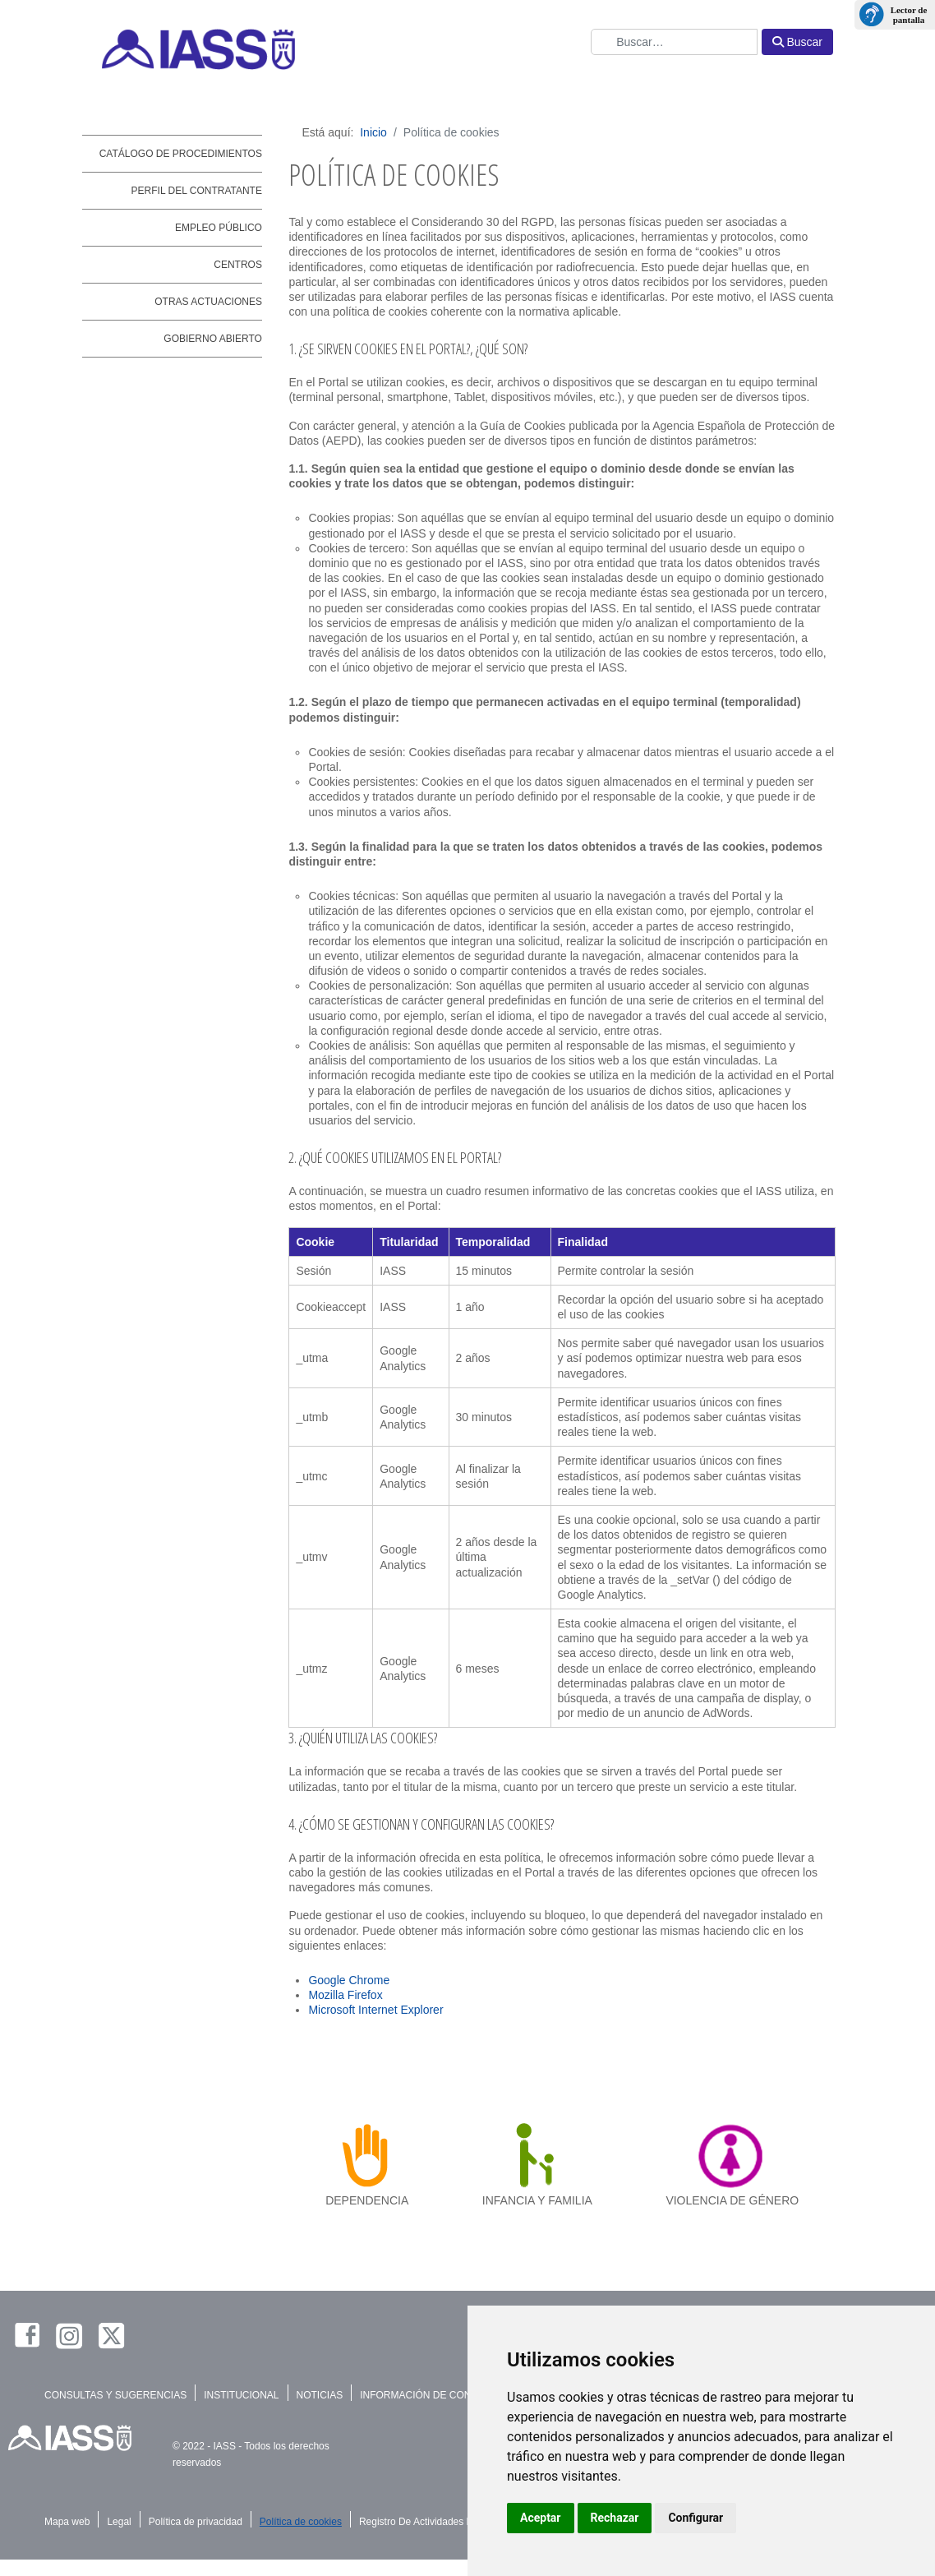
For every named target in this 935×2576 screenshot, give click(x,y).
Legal (119, 2522)
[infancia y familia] (537, 2155)
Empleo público (218, 227)
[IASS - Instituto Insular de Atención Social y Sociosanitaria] (317, 49)
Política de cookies (301, 2522)
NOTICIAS (320, 2395)
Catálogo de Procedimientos (180, 153)
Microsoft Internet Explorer (375, 2009)
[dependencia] (367, 2155)
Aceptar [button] (540, 2517)
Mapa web (67, 2522)
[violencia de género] (732, 2155)
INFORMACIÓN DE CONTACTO (432, 2395)
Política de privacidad (195, 2522)
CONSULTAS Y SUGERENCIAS (115, 2395)
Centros (238, 264)
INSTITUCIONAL (241, 2395)
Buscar (797, 41)
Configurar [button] (695, 2517)
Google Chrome (348, 1980)
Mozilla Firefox (345, 1994)
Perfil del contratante (196, 190)
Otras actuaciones (208, 301)
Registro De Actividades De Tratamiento (446, 2522)
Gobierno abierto (213, 338)
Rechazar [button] (615, 2517)
